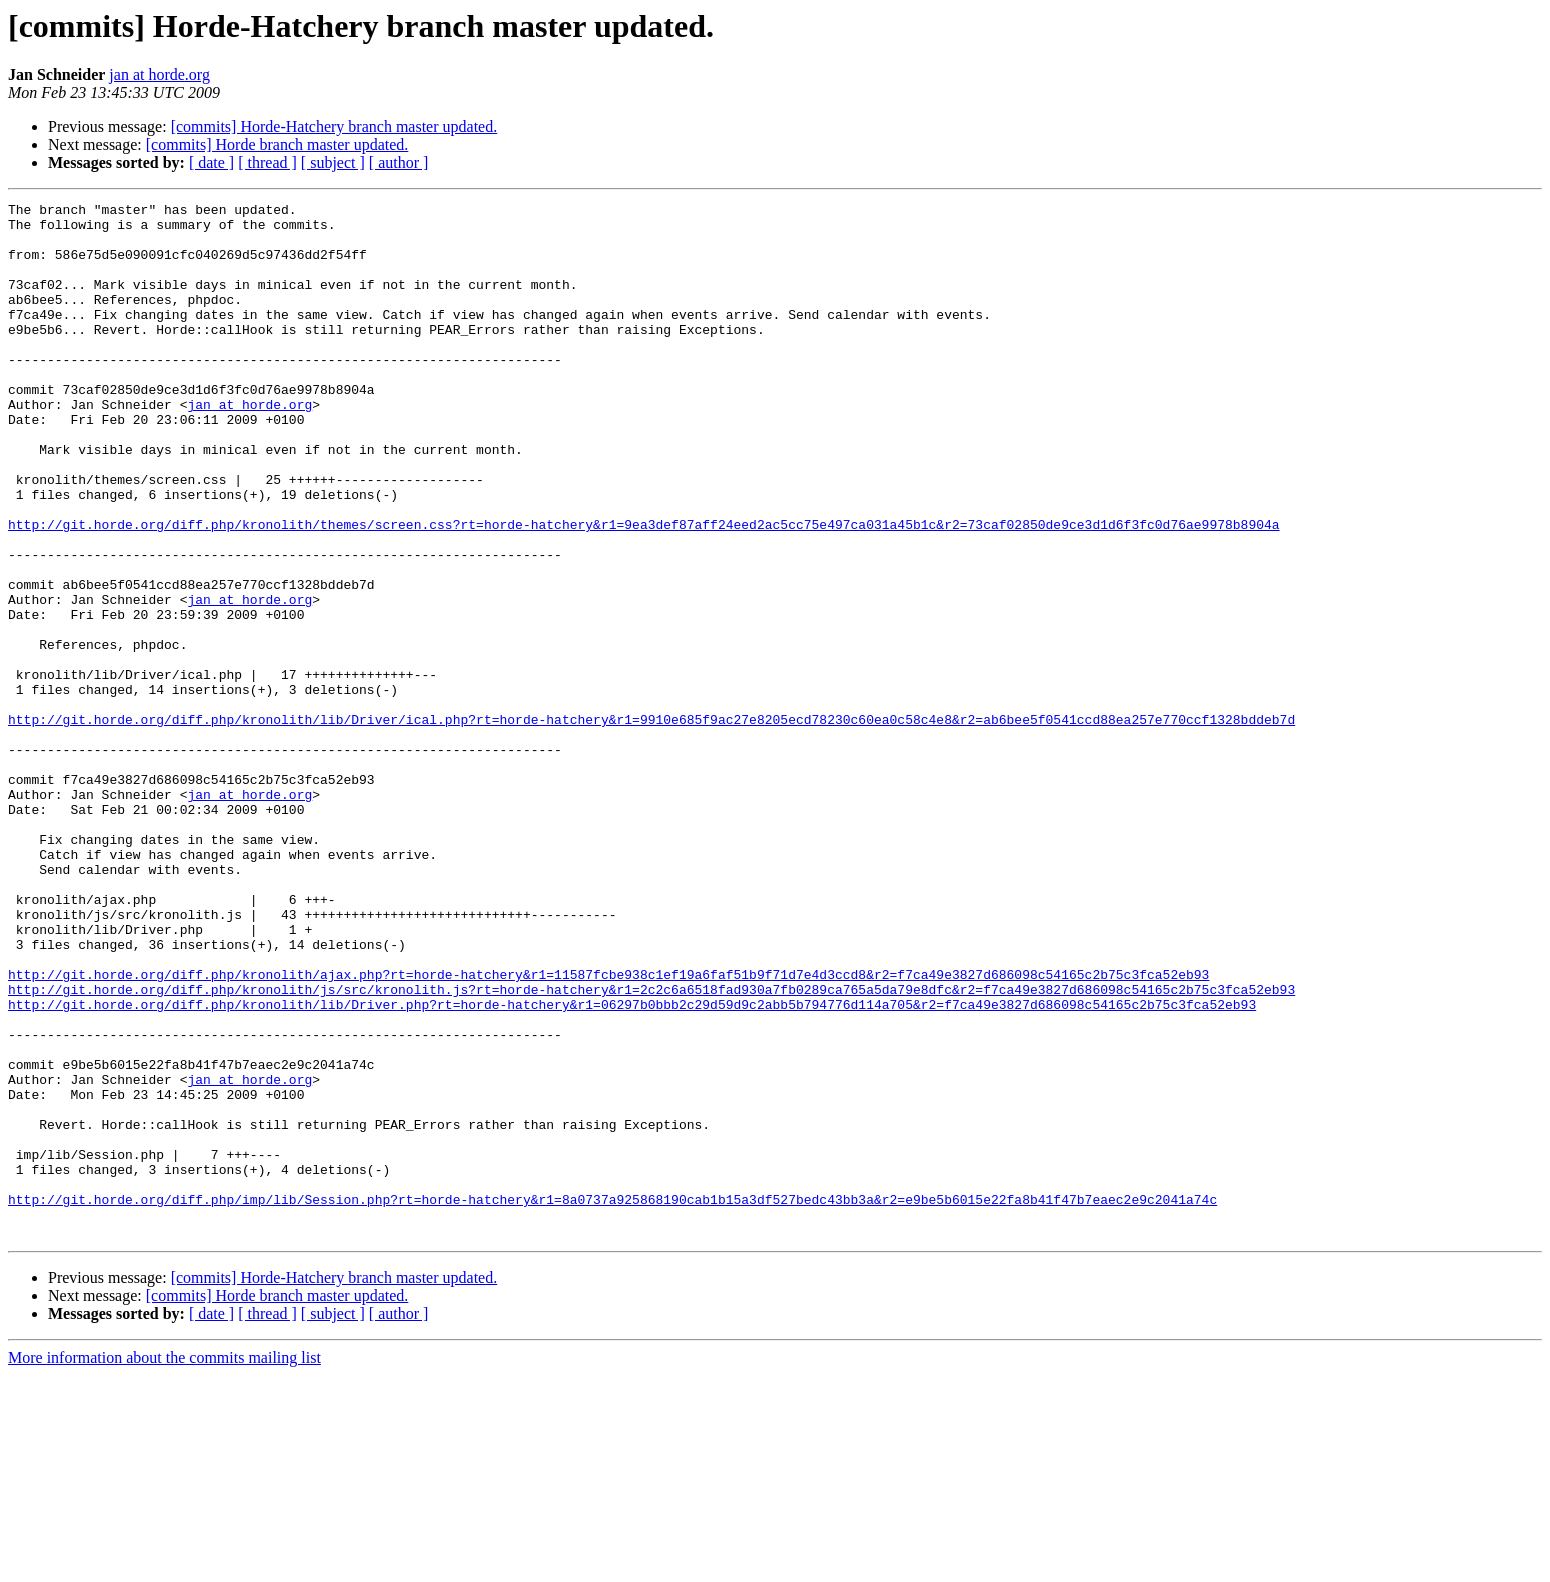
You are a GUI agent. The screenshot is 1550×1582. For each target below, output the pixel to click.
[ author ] (399, 162)
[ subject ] (333, 162)
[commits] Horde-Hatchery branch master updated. (334, 126)
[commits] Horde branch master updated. (277, 144)
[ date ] (211, 162)
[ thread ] (267, 162)
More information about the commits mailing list (164, 1564)
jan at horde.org (159, 74)
